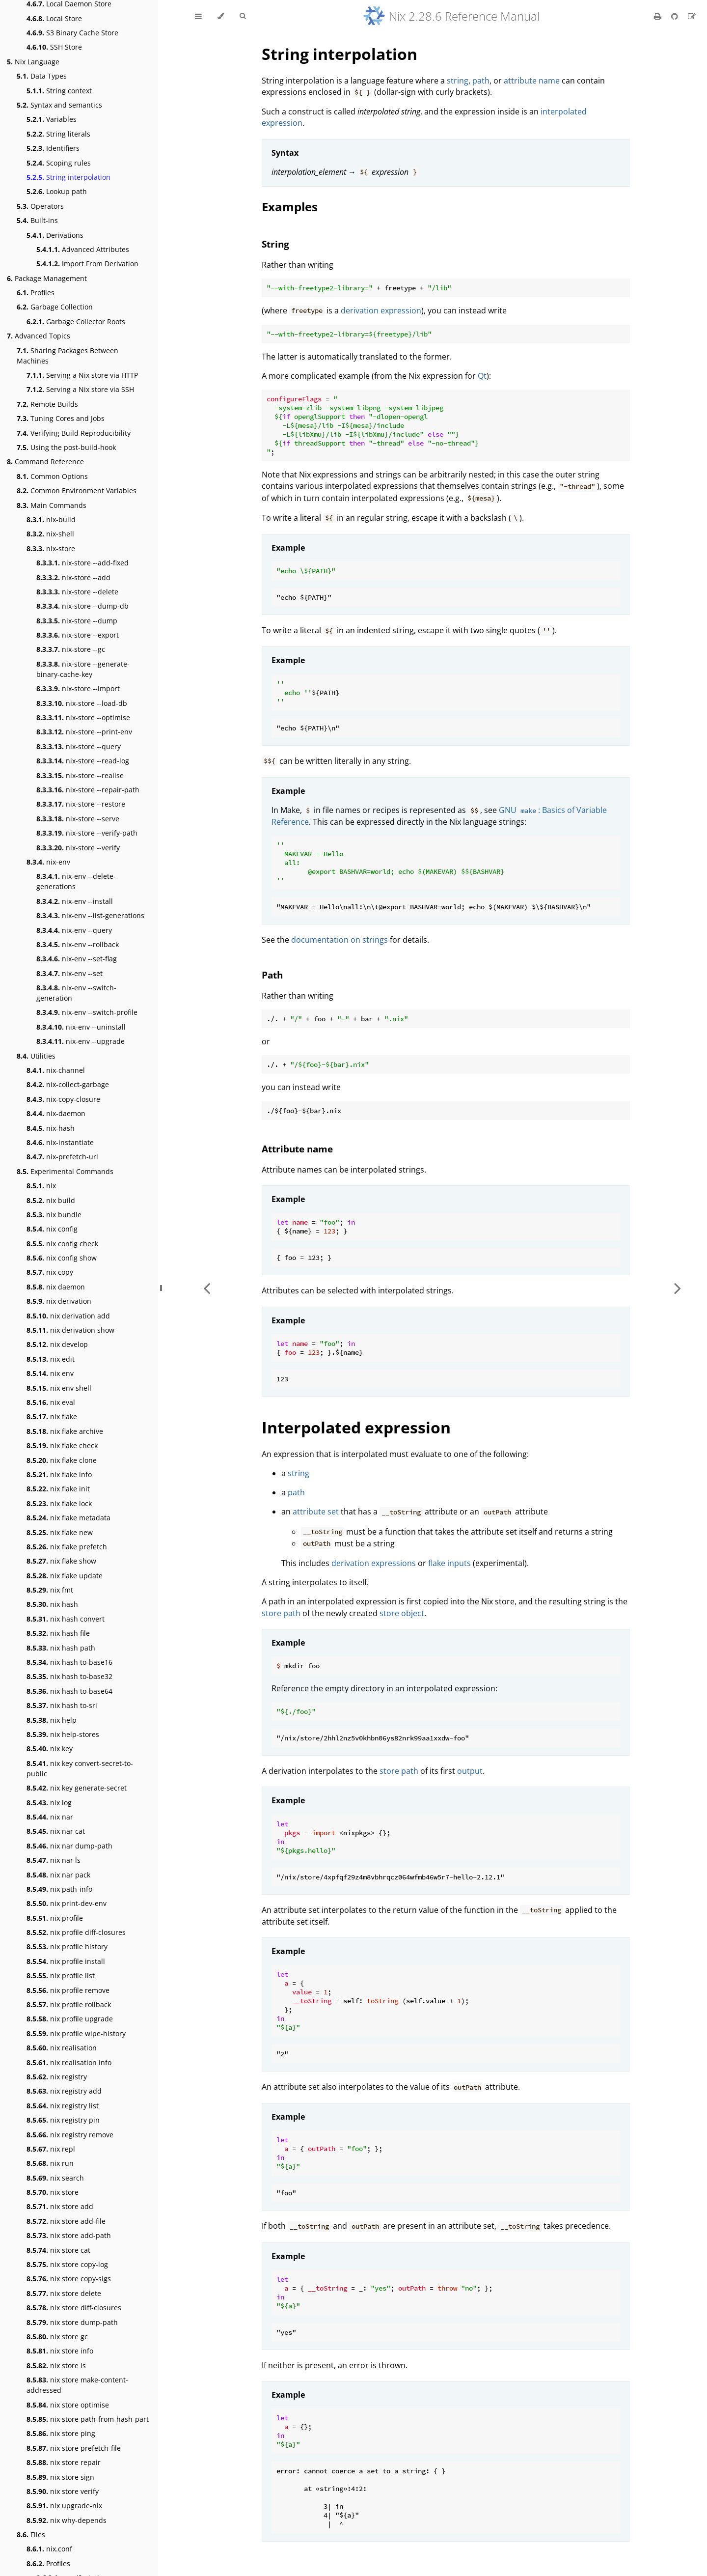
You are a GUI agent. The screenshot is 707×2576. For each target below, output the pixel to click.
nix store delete (64, 2293)
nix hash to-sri (62, 1705)
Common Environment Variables (76, 490)
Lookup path (57, 191)
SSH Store (54, 47)
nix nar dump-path (69, 1845)
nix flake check (62, 1445)
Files (31, 2534)
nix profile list (61, 1975)
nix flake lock (59, 1503)
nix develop (57, 1344)
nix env (50, 1373)
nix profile (55, 1918)
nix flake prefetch (67, 1546)
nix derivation (59, 1301)
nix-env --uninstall (81, 1027)
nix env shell (59, 1388)
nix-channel (56, 1070)
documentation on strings (339, 939)
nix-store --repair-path (87, 789)
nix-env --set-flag (76, 958)
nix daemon (56, 1286)
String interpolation (68, 177)
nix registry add (64, 2091)
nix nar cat (56, 1831)
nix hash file (58, 1633)
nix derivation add (68, 1315)
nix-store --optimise (83, 717)
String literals (58, 134)
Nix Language (33, 61)
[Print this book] (658, 16)
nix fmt (50, 1590)
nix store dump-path (72, 2322)
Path (272, 975)
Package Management (47, 278)
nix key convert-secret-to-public (80, 1768)
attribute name (532, 80)
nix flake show (61, 1561)
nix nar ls (54, 1860)
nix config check (62, 1243)
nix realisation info (69, 2062)
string (457, 80)
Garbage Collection (55, 306)
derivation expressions (373, 1563)
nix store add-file (66, 2221)
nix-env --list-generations (90, 915)
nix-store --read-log (82, 760)
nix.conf (49, 2548)
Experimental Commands (65, 1171)
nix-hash (51, 1128)
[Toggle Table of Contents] (198, 16)
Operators (40, 206)
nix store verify (63, 2491)
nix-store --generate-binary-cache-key (83, 669)
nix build (51, 1200)
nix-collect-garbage (68, 1084)
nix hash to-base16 (69, 1662)
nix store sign (60, 2477)
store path (281, 1613)
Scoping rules (59, 163)
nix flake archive (65, 1431)
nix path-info (59, 1889)
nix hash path (61, 1647)
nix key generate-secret (77, 1787)
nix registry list (63, 2105)
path (480, 80)
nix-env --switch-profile (86, 1012)
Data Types (42, 76)
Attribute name (297, 1149)
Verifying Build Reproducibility (74, 433)
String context (59, 90)
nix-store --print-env (84, 731)
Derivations (55, 235)
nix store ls (56, 2365)
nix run (50, 2163)
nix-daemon (56, 1113)
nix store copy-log (67, 2264)
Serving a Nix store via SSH (80, 389)
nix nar (50, 1816)
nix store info (60, 2350)
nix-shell (50, 533)
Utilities (36, 1056)
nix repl (51, 2149)
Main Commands (51, 505)
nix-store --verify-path (86, 833)
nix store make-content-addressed (77, 2385)
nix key (50, 1748)
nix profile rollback (69, 2004)
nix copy (50, 1272)
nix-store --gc (70, 649)
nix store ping (61, 2433)
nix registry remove (70, 2134)
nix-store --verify (78, 847)
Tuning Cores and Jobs (61, 418)
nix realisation (62, 2047)
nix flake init (58, 1488)
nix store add (60, 2206)
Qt (482, 375)
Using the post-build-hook (66, 447)
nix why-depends (67, 2520)
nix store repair (64, 2462)
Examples (290, 206)
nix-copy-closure (63, 1099)
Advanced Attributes (82, 249)
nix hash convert (66, 1619)
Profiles (35, 292)
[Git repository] (675, 16)
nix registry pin (63, 2120)
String (275, 244)
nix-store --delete (77, 591)
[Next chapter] (677, 1288)
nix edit (51, 1359)
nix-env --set (69, 973)
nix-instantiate (60, 1142)
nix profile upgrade (70, 2018)
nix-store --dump (76, 620)
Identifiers (53, 148)
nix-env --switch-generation (76, 993)
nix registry (57, 2076)
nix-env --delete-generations (76, 881)
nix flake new (60, 1532)
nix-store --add (73, 577)
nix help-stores (63, 1734)
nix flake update (65, 1575)
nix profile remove (68, 1990)
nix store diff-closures (74, 2307)
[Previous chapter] (207, 1288)
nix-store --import (78, 688)
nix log (49, 1802)
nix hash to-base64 (69, 1691)
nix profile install (66, 1961)
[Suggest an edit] (692, 16)
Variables (52, 119)
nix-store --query (78, 746)
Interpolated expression (356, 1427)
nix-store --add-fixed (82, 562)
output (470, 1770)
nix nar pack (58, 1874)
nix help (52, 1720)
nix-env (48, 862)
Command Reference (45, 461)
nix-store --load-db (81, 703)
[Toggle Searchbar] (242, 16)
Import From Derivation (87, 263)
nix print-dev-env (67, 1903)
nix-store (51, 548)
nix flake (52, 1416)
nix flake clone (62, 1460)
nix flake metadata (68, 1517)
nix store (53, 2192)
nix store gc (57, 2336)
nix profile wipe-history (76, 2033)
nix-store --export (77, 635)
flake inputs (449, 1563)
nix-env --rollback (77, 944)
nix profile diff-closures (76, 1932)
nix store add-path (69, 2235)
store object (402, 1613)
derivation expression (381, 310)
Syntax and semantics (59, 105)
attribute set (316, 1511)
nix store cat (58, 2250)
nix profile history (67, 1946)
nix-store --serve (77, 818)
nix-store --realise (80, 775)
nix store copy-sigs (69, 2278)
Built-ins (37, 220)
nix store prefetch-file (74, 2448)
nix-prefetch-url (62, 1156)
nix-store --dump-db (82, 606)
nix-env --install (74, 901)
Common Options (52, 476)
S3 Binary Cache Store (72, 32)
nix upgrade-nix (64, 2505)
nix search (55, 2178)
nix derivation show (70, 1330)
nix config (52, 1228)
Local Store (54, 18)
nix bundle (54, 1214)
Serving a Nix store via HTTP (82, 375)
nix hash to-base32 (69, 1676)
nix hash (52, 1604)
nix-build (51, 519)
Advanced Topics (38, 335)
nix (41, 1185)
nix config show (62, 1257)
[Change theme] (221, 16)
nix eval (51, 1402)
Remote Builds (47, 404)
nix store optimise (68, 2404)
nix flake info (59, 1474)
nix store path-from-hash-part (88, 2419)
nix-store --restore (80, 804)
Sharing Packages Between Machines (67, 355)
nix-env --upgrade (80, 1041)
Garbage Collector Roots (76, 321)
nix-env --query (74, 930)
